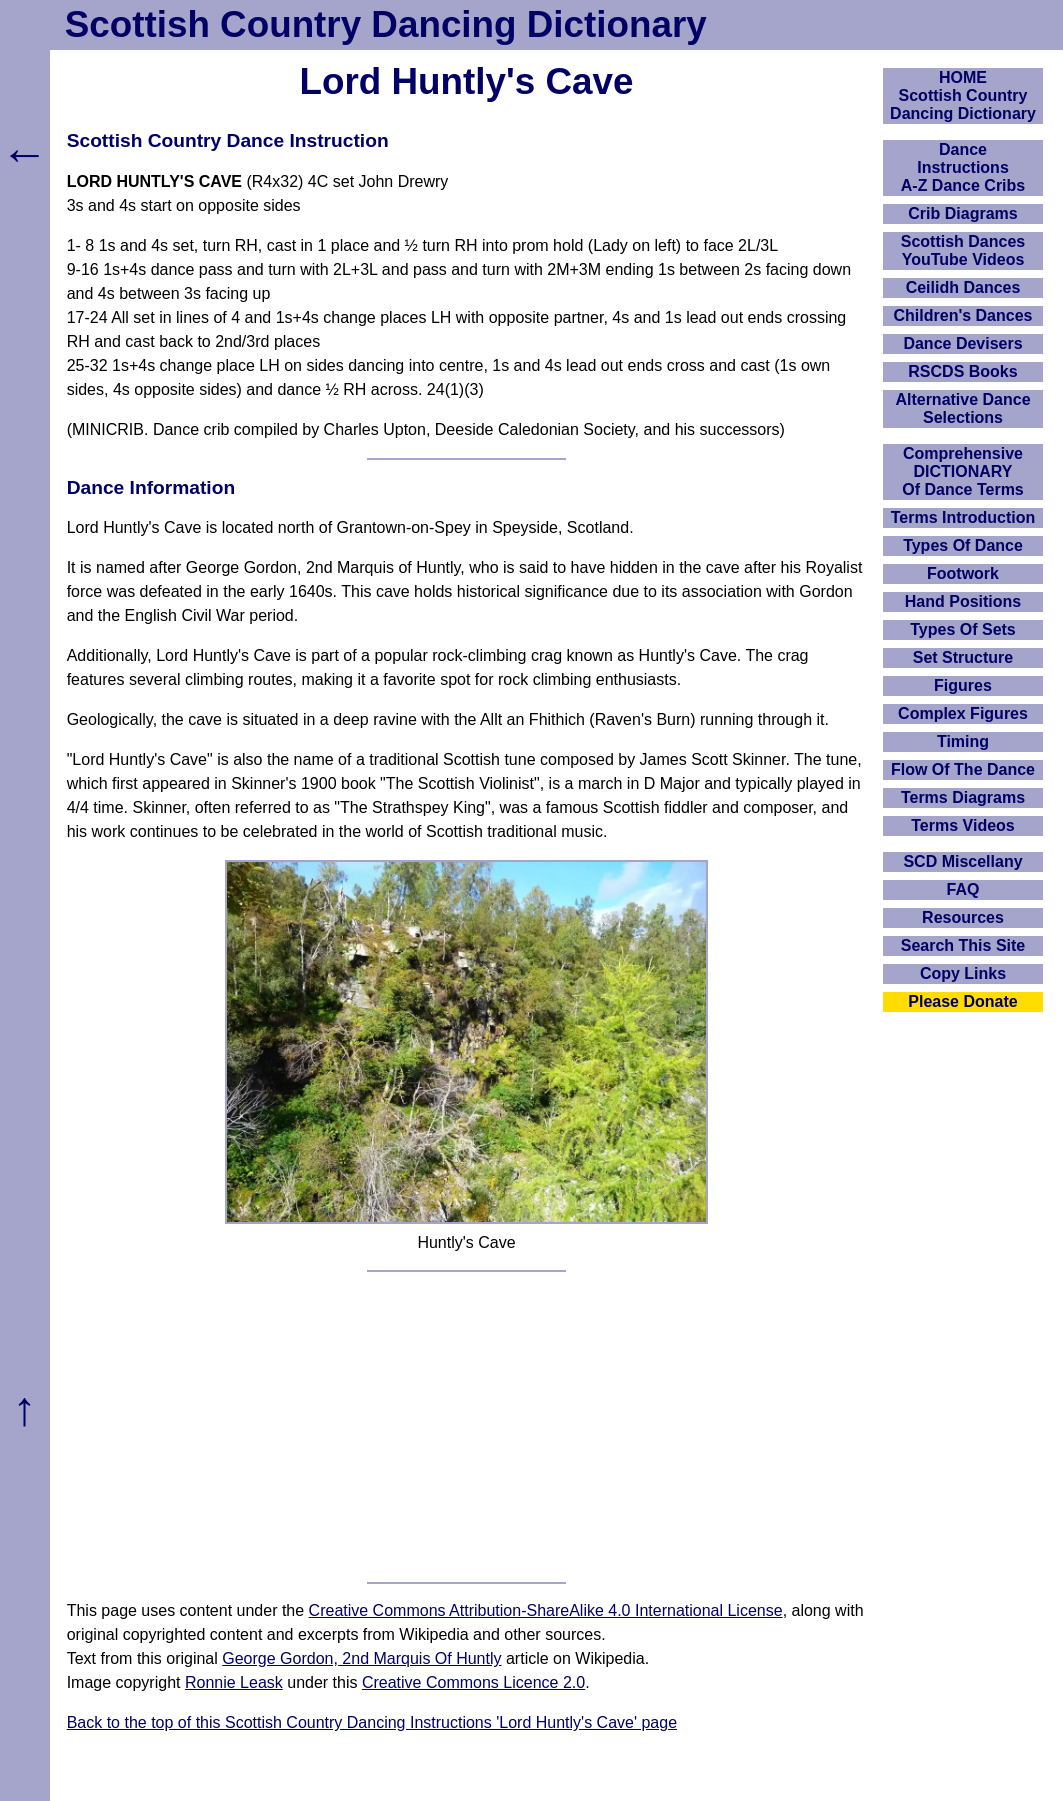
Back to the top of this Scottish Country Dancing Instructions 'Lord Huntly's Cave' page (372, 1722)
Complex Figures (963, 713)
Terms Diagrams (963, 797)
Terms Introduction (963, 517)
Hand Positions (963, 601)
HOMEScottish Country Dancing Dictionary (963, 95)
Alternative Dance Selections (962, 408)
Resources (963, 917)
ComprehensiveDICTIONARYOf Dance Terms (963, 471)
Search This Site (963, 945)
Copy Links (963, 973)
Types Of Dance (963, 545)
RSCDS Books (962, 371)
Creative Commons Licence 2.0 (473, 1682)
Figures (963, 685)
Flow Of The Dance (963, 769)
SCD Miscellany (962, 861)
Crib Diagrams (962, 213)
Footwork (963, 573)
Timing (963, 741)
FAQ (963, 889)
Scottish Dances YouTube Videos (963, 250)
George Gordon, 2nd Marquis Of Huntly (361, 1658)
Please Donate (962, 1001)
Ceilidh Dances (963, 287)
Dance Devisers (962, 343)
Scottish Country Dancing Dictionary (386, 24)
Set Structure (963, 657)
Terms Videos (962, 825)
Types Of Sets (963, 629)
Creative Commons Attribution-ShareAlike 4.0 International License (546, 1610)
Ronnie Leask (234, 1682)
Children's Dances (963, 315)
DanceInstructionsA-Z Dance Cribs (963, 167)
